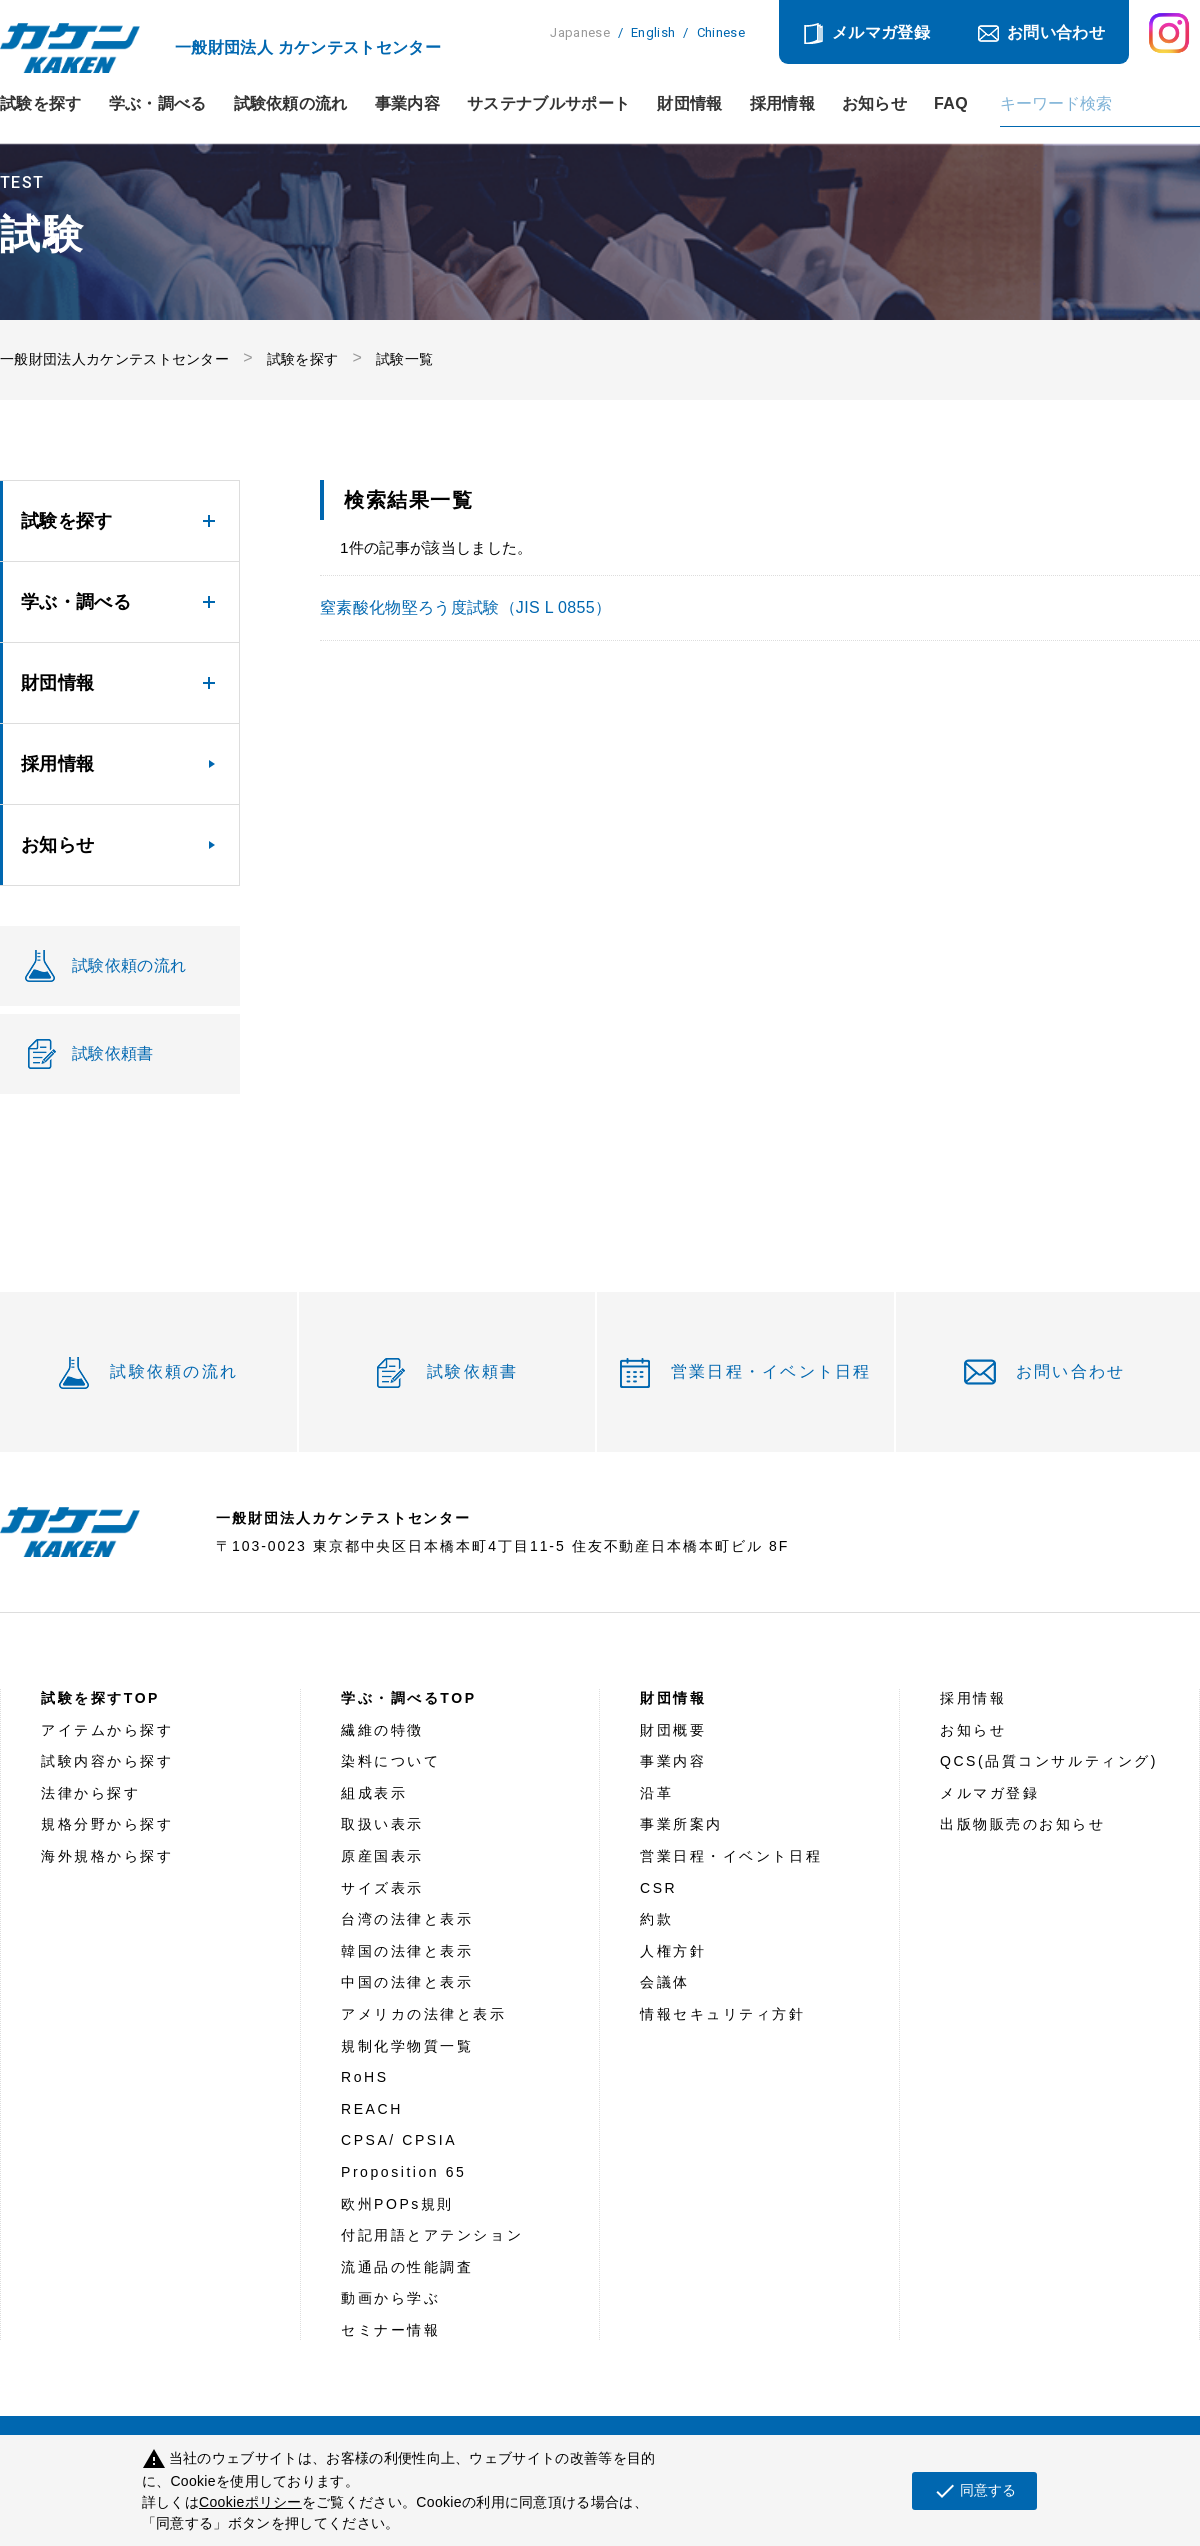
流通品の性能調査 (407, 2267)
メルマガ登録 (881, 32)
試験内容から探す (107, 1761)
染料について (390, 1761)
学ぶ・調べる (158, 104)
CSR (658, 1888)
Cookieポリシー (250, 2502)
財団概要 (673, 1730)
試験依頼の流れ (291, 104)
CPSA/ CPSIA (399, 2140)
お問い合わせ (1056, 32)
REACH (372, 2109)
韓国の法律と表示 (407, 1951)
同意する (974, 2491)
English (653, 32)
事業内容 (407, 104)
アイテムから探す (107, 1730)
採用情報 (782, 104)
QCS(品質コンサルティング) (1049, 1761)
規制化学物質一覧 (407, 2046)
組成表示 (374, 1793)
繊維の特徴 (382, 1730)
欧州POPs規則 (397, 2204)
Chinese (721, 32)
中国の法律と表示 (407, 1982)
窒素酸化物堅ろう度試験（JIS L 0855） (465, 607)
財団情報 (689, 104)
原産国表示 (382, 1856)
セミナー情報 (390, 2330)
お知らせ (874, 104)
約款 (656, 1919)
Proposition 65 (403, 2172)
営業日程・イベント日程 (771, 1371)
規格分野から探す (107, 1824)
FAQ (951, 104)
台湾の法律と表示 (407, 1919)
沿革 (656, 1793)
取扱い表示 (382, 1824)
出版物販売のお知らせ (1023, 1824)
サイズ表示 (382, 1888)
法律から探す (90, 1793)
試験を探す (41, 104)
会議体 (665, 1982)
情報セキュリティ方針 (723, 2014)
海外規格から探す (107, 1856)
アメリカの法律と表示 (424, 2014)
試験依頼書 (472, 1371)
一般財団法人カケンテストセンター (114, 359)
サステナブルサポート (548, 104)
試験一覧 (404, 359)
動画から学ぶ (390, 2298)
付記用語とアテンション (432, 2235)
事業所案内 (681, 1824)
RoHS (365, 2077)
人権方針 (673, 1951)
